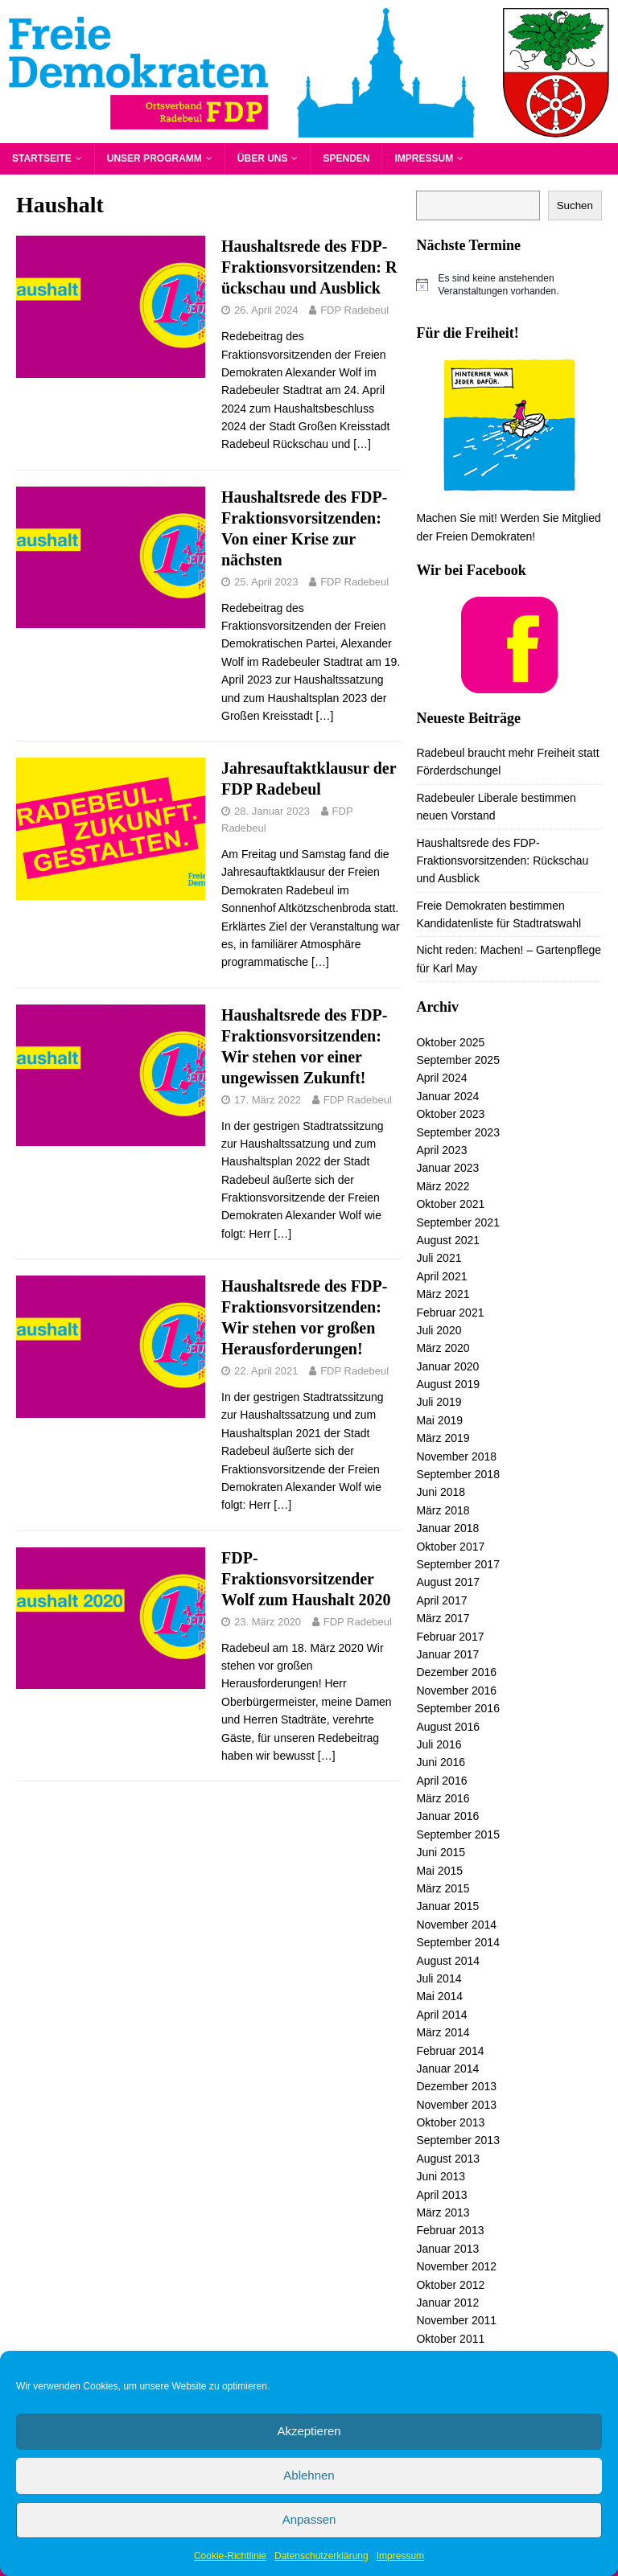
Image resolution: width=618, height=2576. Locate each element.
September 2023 (458, 1132)
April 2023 (441, 1150)
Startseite (42, 158)
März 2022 (442, 1186)
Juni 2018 (440, 1491)
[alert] (508, 285)
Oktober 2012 (450, 2284)
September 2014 (458, 1942)
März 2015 (442, 1888)
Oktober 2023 (450, 1113)
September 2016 (458, 1708)
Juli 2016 (438, 1744)
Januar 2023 (447, 1167)
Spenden (346, 158)
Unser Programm (154, 158)
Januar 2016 (447, 1816)
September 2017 (458, 1564)
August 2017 (448, 1582)
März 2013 (442, 2212)
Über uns (262, 158)
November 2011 (456, 2320)
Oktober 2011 (450, 2338)
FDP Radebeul (354, 310)
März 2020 (442, 1347)
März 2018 (442, 1510)
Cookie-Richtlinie (230, 2556)
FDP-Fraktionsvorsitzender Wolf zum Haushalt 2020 (306, 1578)
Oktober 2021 (450, 1204)
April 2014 (441, 2014)
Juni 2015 (440, 1852)
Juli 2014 (438, 1978)
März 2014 (442, 2032)
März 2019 (442, 1438)
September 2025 (458, 1060)
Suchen (575, 205)
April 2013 (441, 2194)
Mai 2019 (439, 1420)
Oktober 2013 (450, 2122)
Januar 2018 (447, 1528)
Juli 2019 (438, 1401)
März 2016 (442, 1798)
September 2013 (458, 2140)
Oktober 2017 (450, 1546)
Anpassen (309, 2519)
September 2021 (458, 1222)
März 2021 (442, 1294)
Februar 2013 (450, 2230)
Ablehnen (308, 2475)
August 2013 (448, 2158)
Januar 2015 (447, 1906)
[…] (362, 444)
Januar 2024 (447, 1096)
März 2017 (442, 1618)
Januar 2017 (447, 1654)
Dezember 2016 (456, 1672)
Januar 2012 (447, 2302)
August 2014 (448, 1960)
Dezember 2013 (456, 2086)
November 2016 (456, 1690)
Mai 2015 (439, 1870)
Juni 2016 (440, 1762)
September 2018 (458, 1474)
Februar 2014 (450, 2050)
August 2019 (448, 1384)
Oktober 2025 (450, 1042)
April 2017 (441, 1600)
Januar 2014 (447, 2068)
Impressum (400, 2556)
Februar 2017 (450, 1636)
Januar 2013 (447, 2248)
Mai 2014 (439, 1996)
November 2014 (456, 1924)
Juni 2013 (440, 2176)
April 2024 (441, 1077)
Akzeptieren (308, 2431)
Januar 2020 (447, 1366)
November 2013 (456, 2104)
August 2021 (448, 1240)
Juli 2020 (438, 1330)
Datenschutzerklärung (321, 2556)
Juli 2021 (438, 1257)
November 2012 (456, 2266)
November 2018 (456, 1456)
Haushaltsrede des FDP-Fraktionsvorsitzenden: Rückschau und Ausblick (309, 267)
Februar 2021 (450, 1312)
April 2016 (441, 1780)
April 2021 (441, 1276)
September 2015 (458, 1834)
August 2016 (448, 1726)
